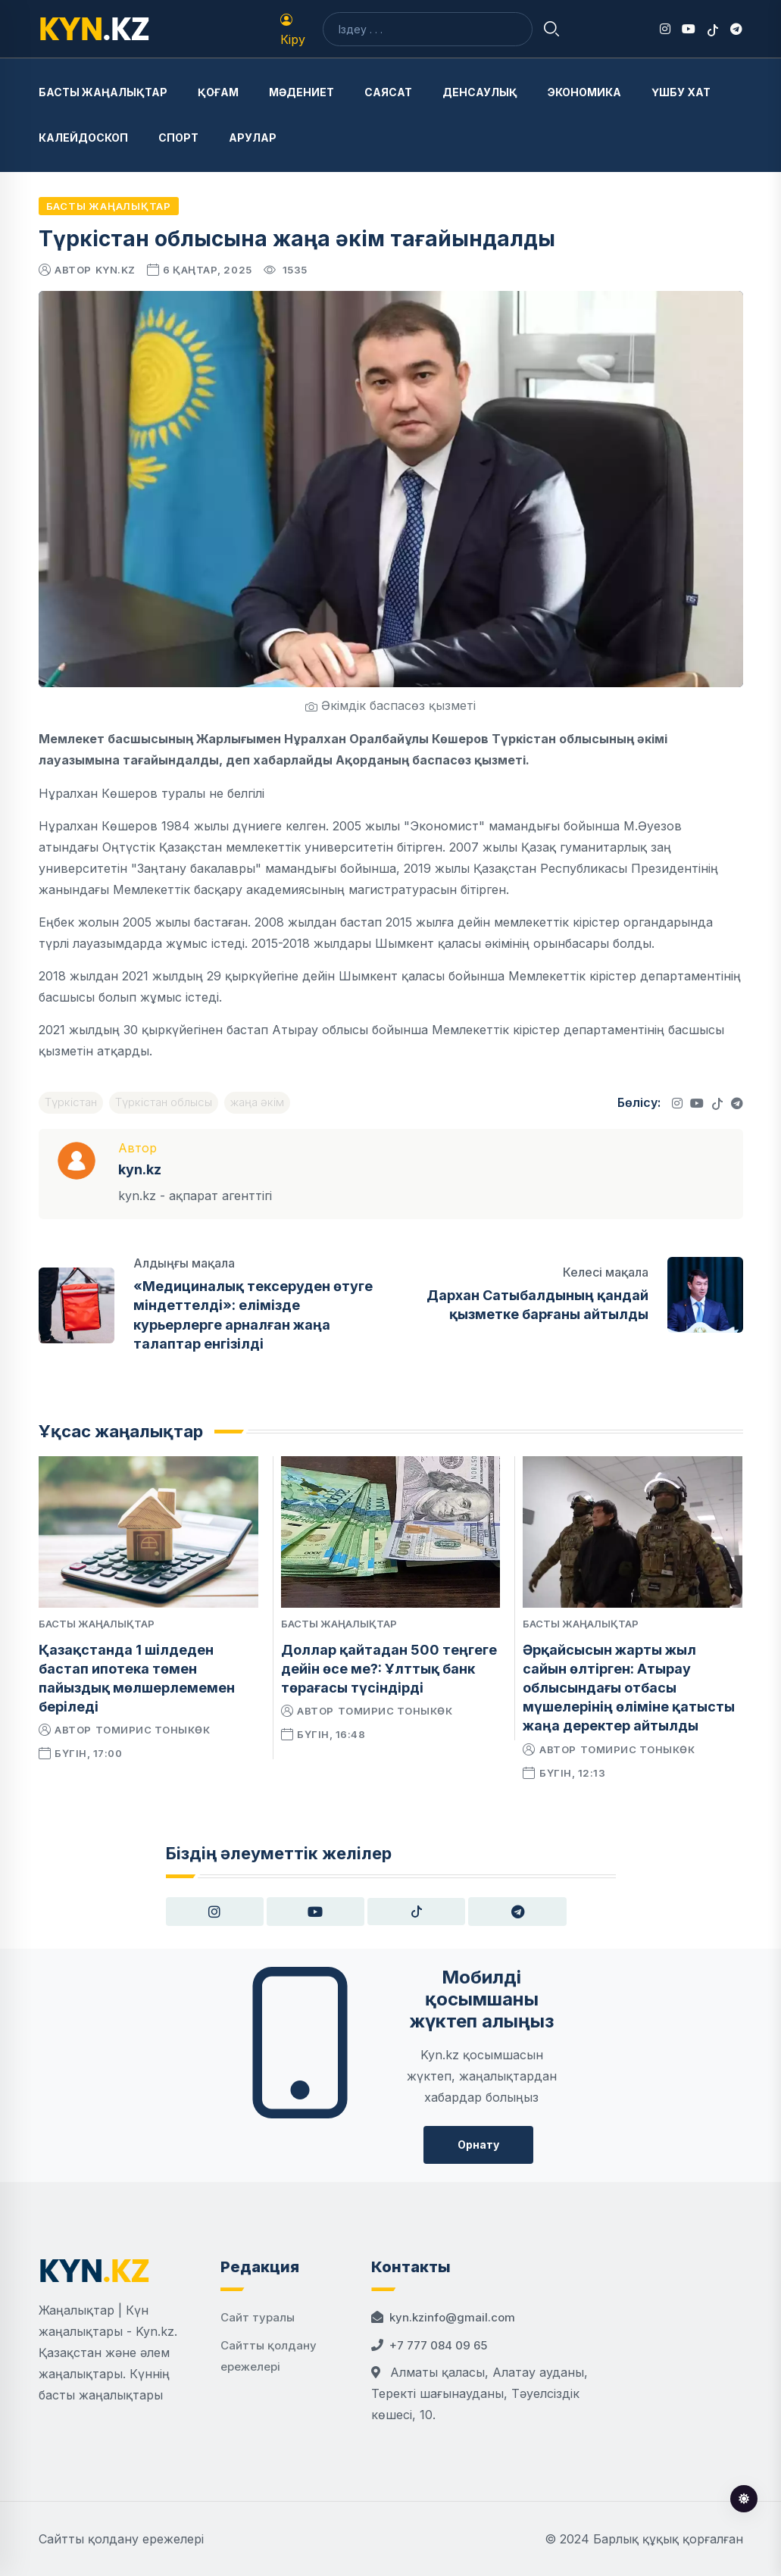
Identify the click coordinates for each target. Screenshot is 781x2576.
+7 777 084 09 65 (438, 2345)
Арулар (252, 137)
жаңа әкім (257, 1102)
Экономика (584, 92)
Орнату (478, 2144)
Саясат (388, 92)
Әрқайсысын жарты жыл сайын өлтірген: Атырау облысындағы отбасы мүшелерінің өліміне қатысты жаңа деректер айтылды (629, 1688)
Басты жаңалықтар (103, 92)
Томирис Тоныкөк (153, 1730)
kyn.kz (115, 270)
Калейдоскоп (83, 137)
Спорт (178, 137)
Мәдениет (301, 92)
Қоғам (218, 92)
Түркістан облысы (163, 1102)
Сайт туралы (257, 2317)
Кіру (292, 30)
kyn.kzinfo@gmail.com (452, 2317)
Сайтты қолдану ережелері (121, 2538)
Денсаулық (479, 92)
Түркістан (71, 1102)
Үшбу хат (681, 92)
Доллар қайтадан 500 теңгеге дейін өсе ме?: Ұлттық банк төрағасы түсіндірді (389, 1669)
